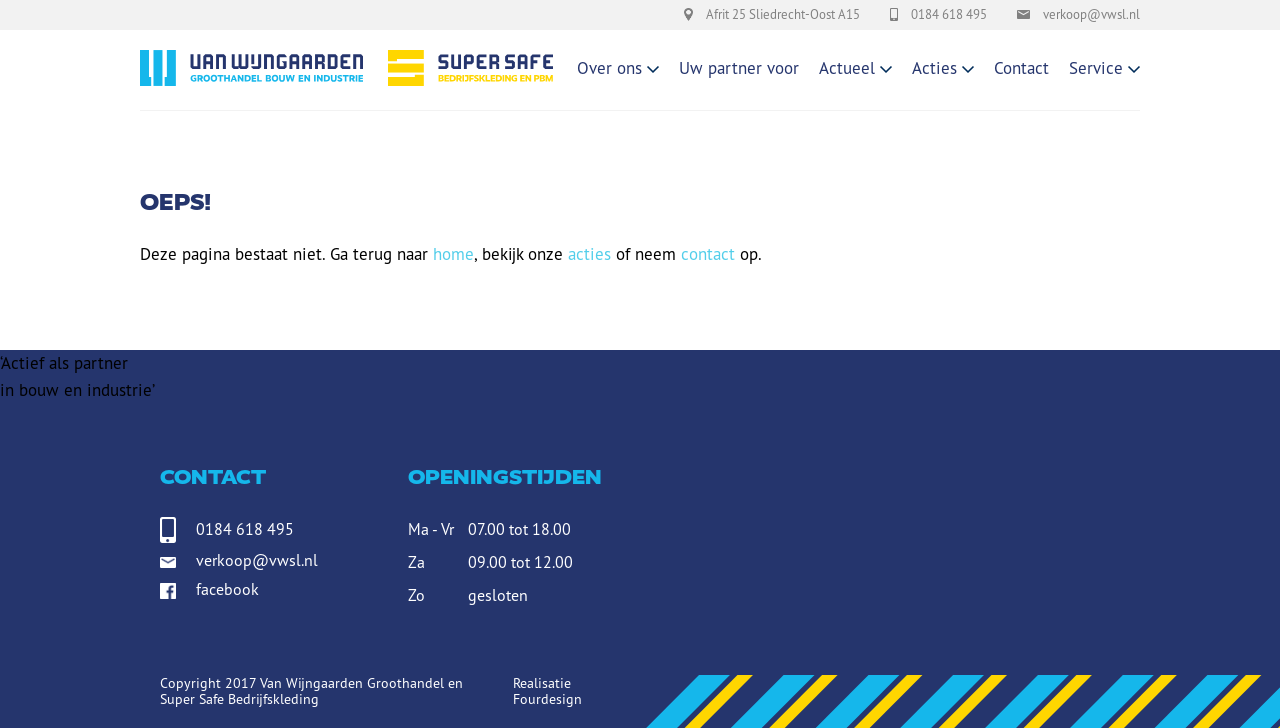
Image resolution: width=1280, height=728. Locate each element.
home (453, 254)
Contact (1021, 68)
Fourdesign (547, 699)
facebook (227, 593)
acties (589, 254)
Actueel (847, 68)
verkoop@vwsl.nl (257, 560)
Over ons (609, 68)
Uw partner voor (739, 68)
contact (708, 254)
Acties (934, 68)
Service (1096, 68)
